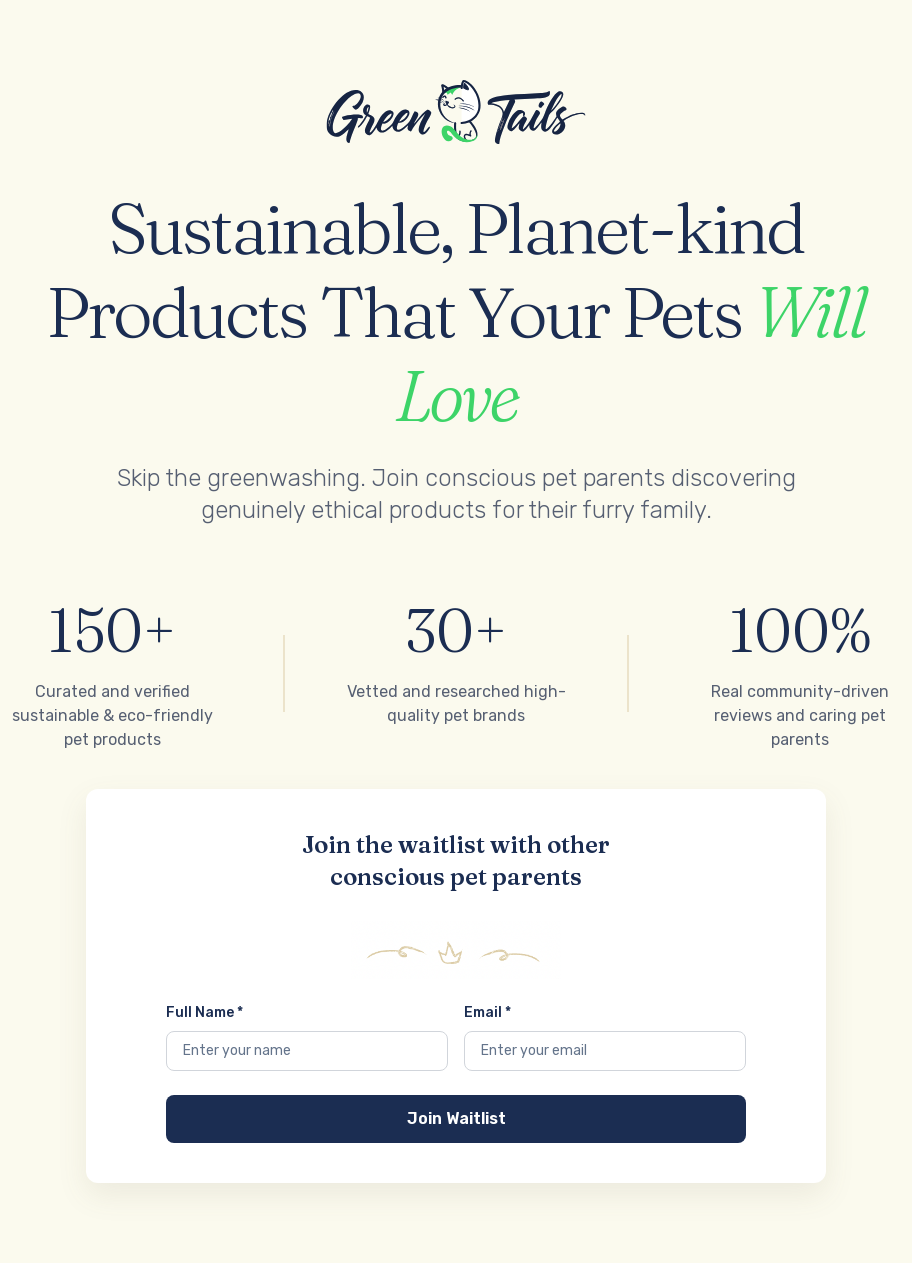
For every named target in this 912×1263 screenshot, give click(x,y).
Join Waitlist (456, 1118)
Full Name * (204, 1012)
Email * (487, 1012)
